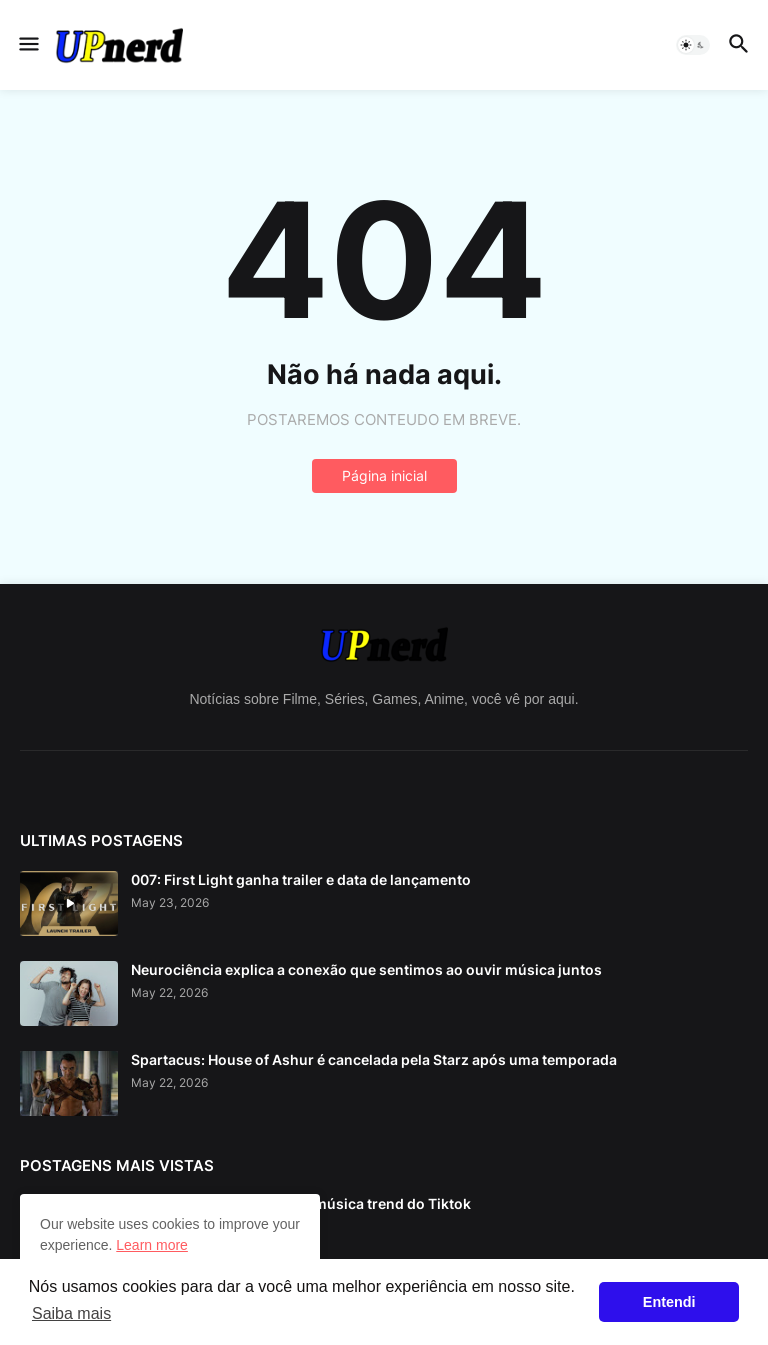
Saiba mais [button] (71, 1313)
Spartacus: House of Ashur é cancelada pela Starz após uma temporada (374, 1059)
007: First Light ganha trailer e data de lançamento (301, 879)
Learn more (152, 1245)
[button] (27, 45)
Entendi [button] (669, 1302)
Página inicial (384, 475)
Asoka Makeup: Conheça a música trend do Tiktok (301, 1203)
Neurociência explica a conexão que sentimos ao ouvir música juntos (366, 969)
